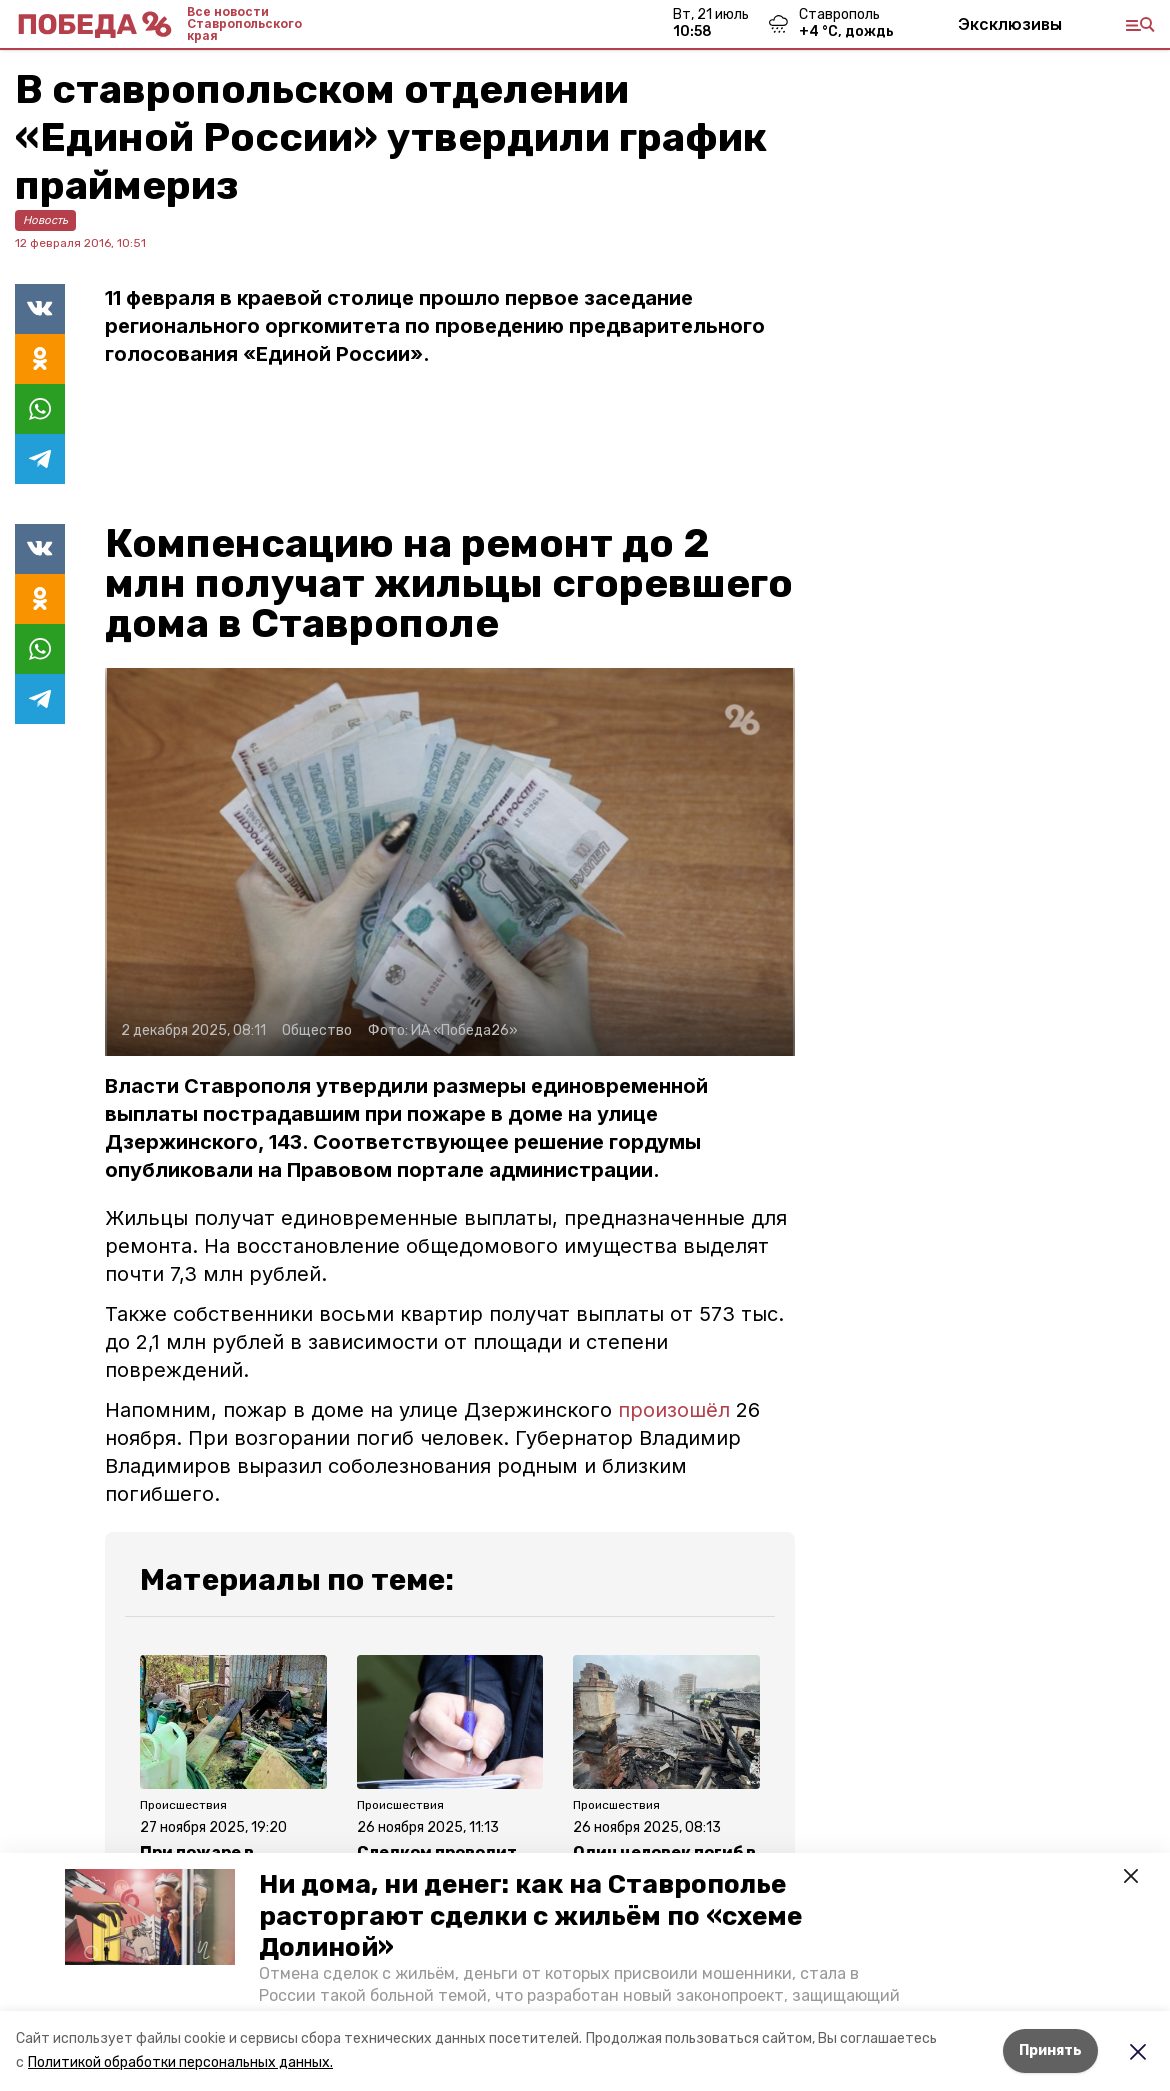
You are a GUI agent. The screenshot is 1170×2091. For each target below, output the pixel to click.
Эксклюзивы (1010, 24)
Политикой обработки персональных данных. (180, 2062)
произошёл (674, 1410)
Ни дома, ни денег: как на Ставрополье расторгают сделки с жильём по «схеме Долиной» (530, 1915)
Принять (1050, 2050)
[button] (150, 1917)
